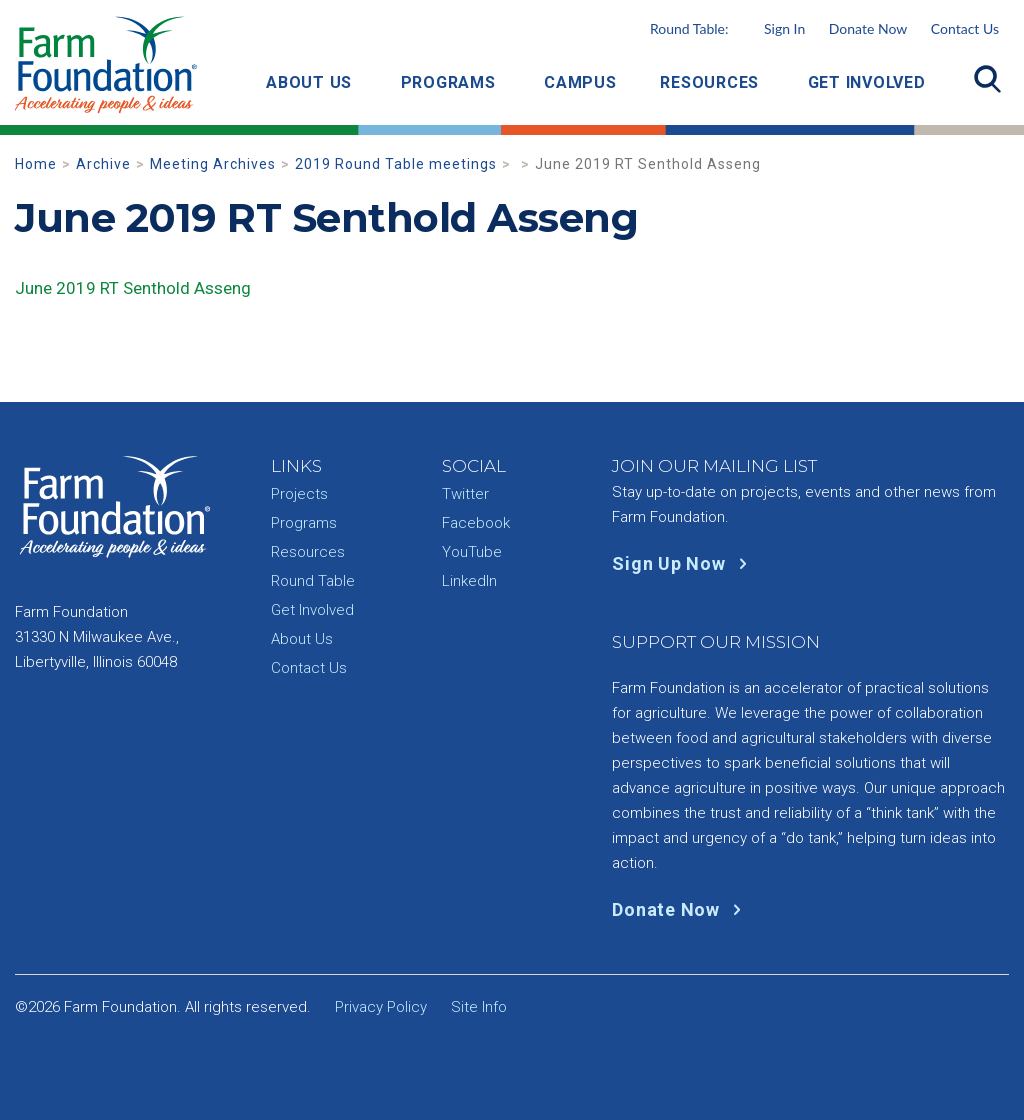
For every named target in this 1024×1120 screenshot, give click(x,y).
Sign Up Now (683, 563)
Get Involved (867, 82)
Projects (299, 494)
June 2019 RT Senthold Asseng (133, 288)
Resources (709, 82)
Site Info (479, 1007)
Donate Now (868, 28)
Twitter (465, 494)
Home (36, 164)
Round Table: (727, 28)
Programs (448, 82)
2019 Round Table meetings (396, 164)
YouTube (472, 552)
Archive (103, 164)
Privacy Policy (381, 1007)
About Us (309, 82)
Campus (580, 82)
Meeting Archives (213, 164)
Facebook (476, 523)
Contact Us (965, 28)
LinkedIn (469, 581)
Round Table (313, 581)
